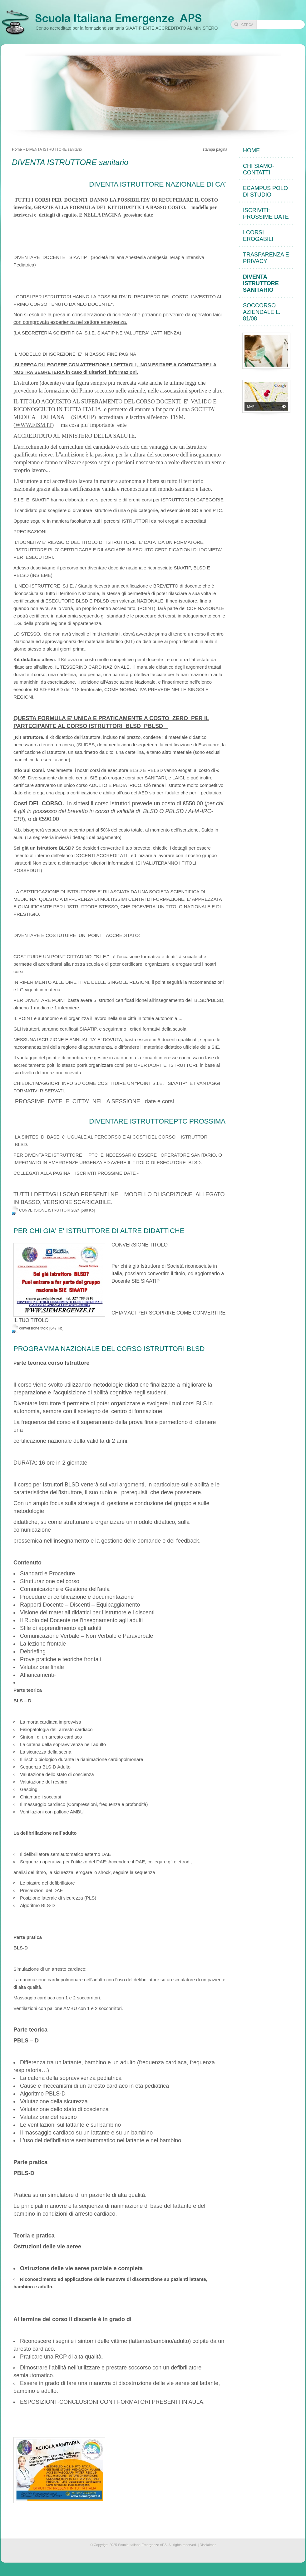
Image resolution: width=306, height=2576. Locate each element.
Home (17, 149)
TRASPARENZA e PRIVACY (266, 257)
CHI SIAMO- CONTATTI (258, 169)
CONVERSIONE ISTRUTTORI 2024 (49, 1210)
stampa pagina (215, 149)
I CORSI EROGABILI (258, 235)
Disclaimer (207, 2545)
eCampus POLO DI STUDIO (265, 191)
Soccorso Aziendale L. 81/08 (261, 312)
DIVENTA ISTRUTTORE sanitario (261, 283)
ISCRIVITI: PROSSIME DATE (266, 213)
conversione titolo (33, 1328)
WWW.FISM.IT (33, 425)
